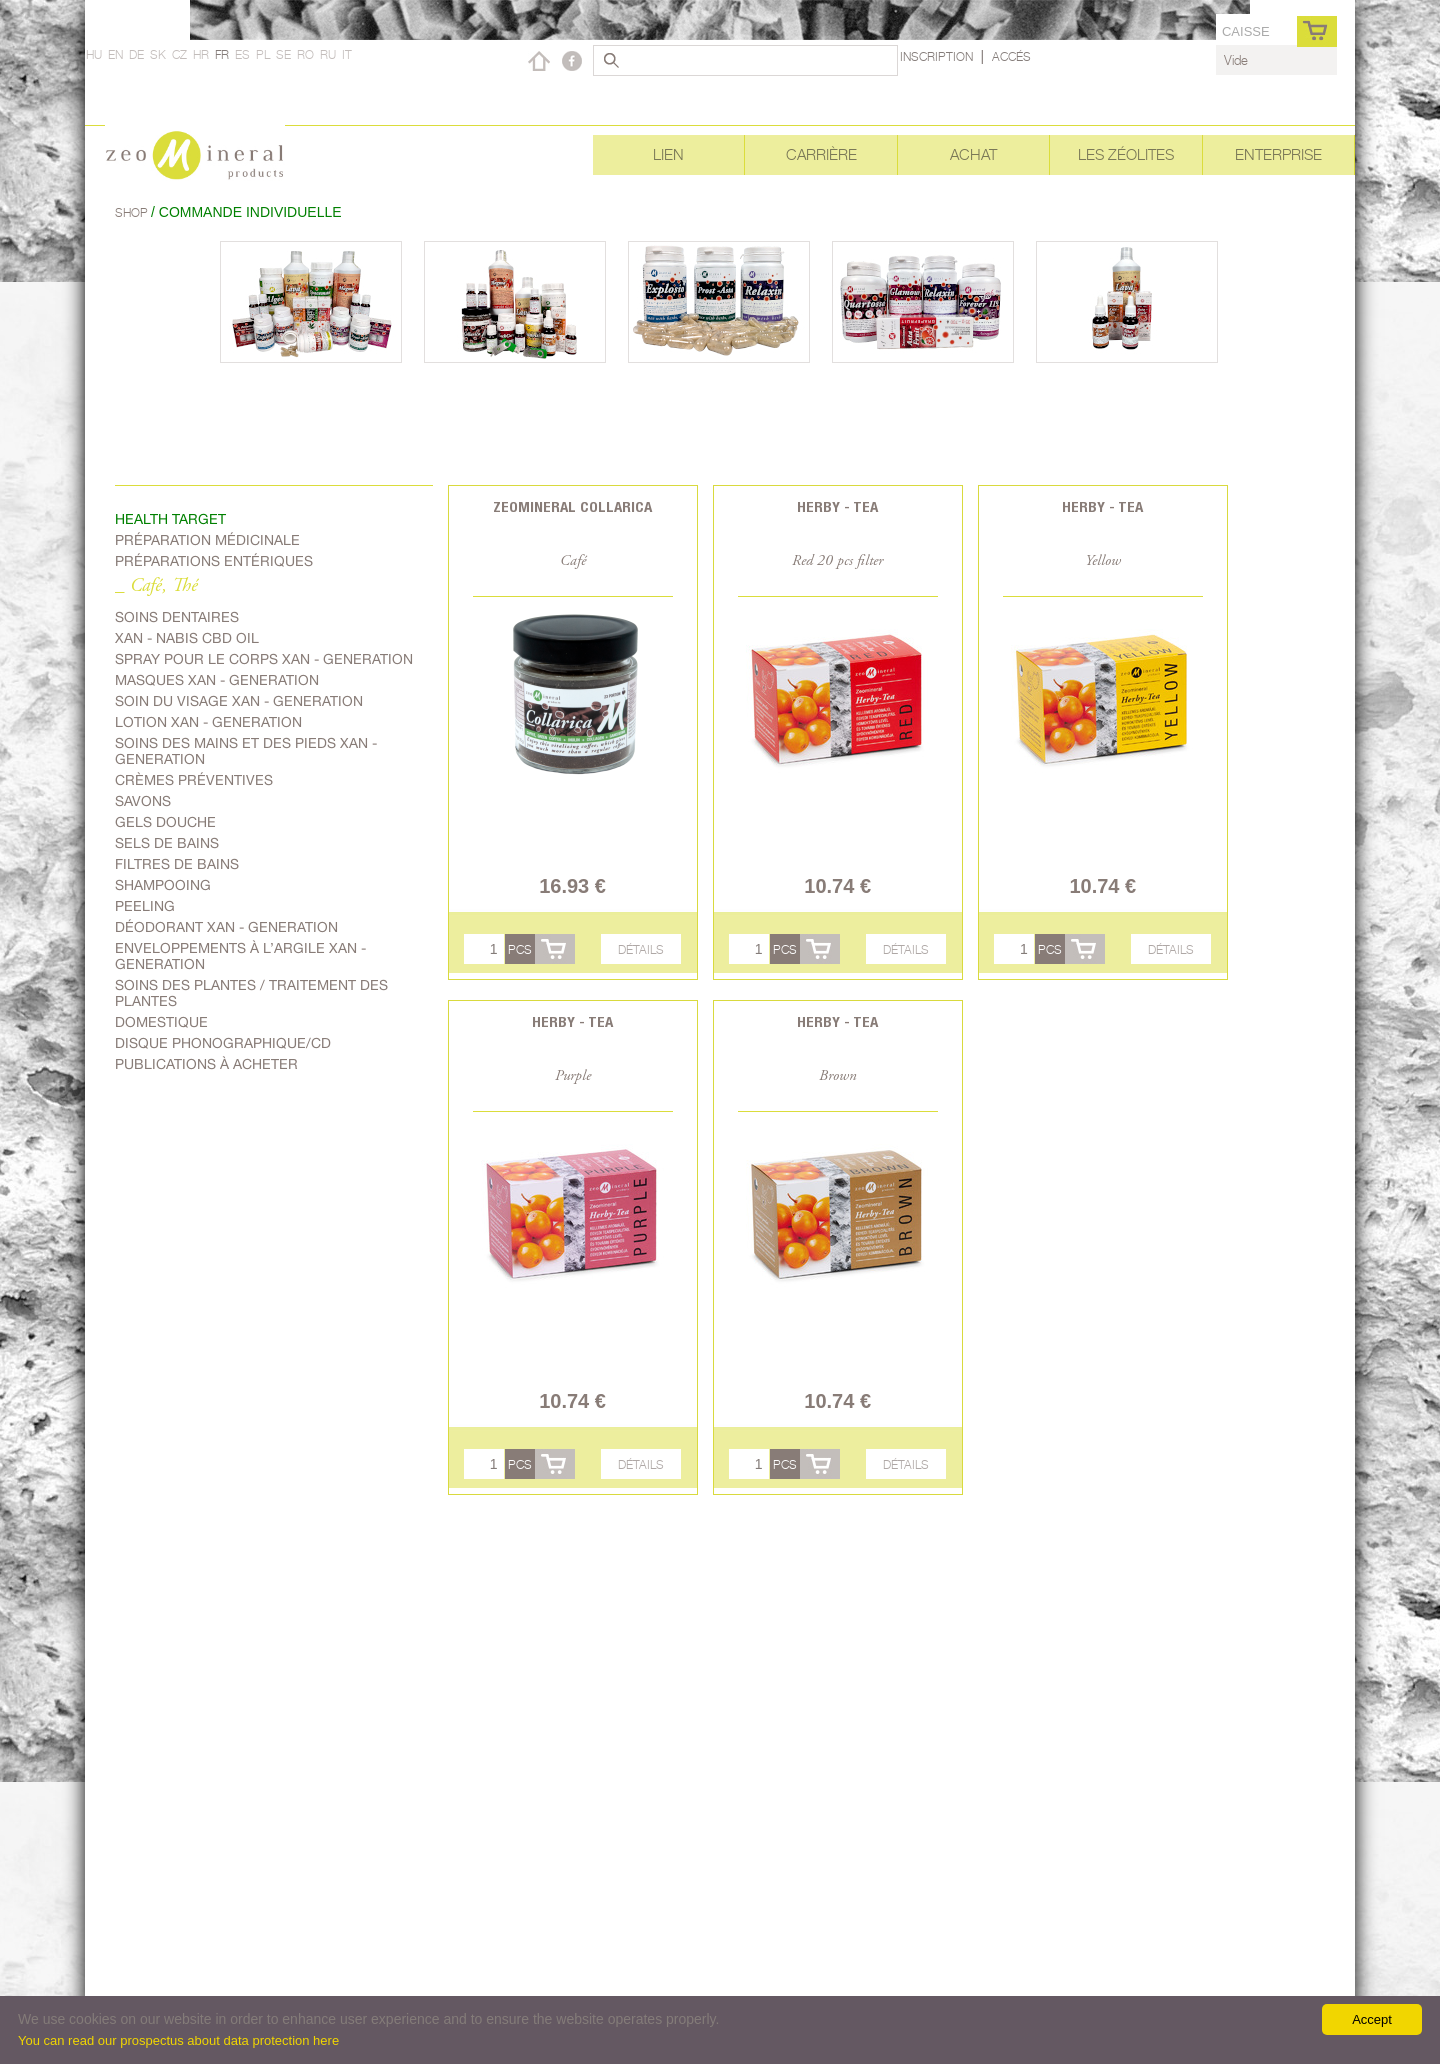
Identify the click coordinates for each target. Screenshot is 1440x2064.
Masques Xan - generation (217, 680)
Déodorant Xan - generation (226, 927)
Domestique (161, 1022)
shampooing (163, 885)
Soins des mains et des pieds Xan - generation (246, 751)
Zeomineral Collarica (572, 506)
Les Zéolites (1126, 154)
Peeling (145, 906)
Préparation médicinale (207, 540)
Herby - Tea (837, 506)
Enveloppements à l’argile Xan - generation (240, 956)
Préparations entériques (214, 561)
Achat (973, 154)
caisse (1246, 31)
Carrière (821, 154)
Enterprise (1278, 154)
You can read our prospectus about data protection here (178, 2040)
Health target (170, 519)
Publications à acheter (206, 1064)
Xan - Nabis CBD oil (187, 638)
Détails (641, 949)
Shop (133, 212)
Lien (668, 154)
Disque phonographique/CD (223, 1043)
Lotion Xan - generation (208, 722)
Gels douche (165, 822)
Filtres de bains (177, 864)
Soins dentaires (177, 617)
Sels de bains (167, 843)
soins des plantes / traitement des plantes (251, 993)
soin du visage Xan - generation (239, 701)
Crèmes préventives (194, 780)
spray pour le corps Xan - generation (264, 659)
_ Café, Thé (156, 586)
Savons (143, 801)
